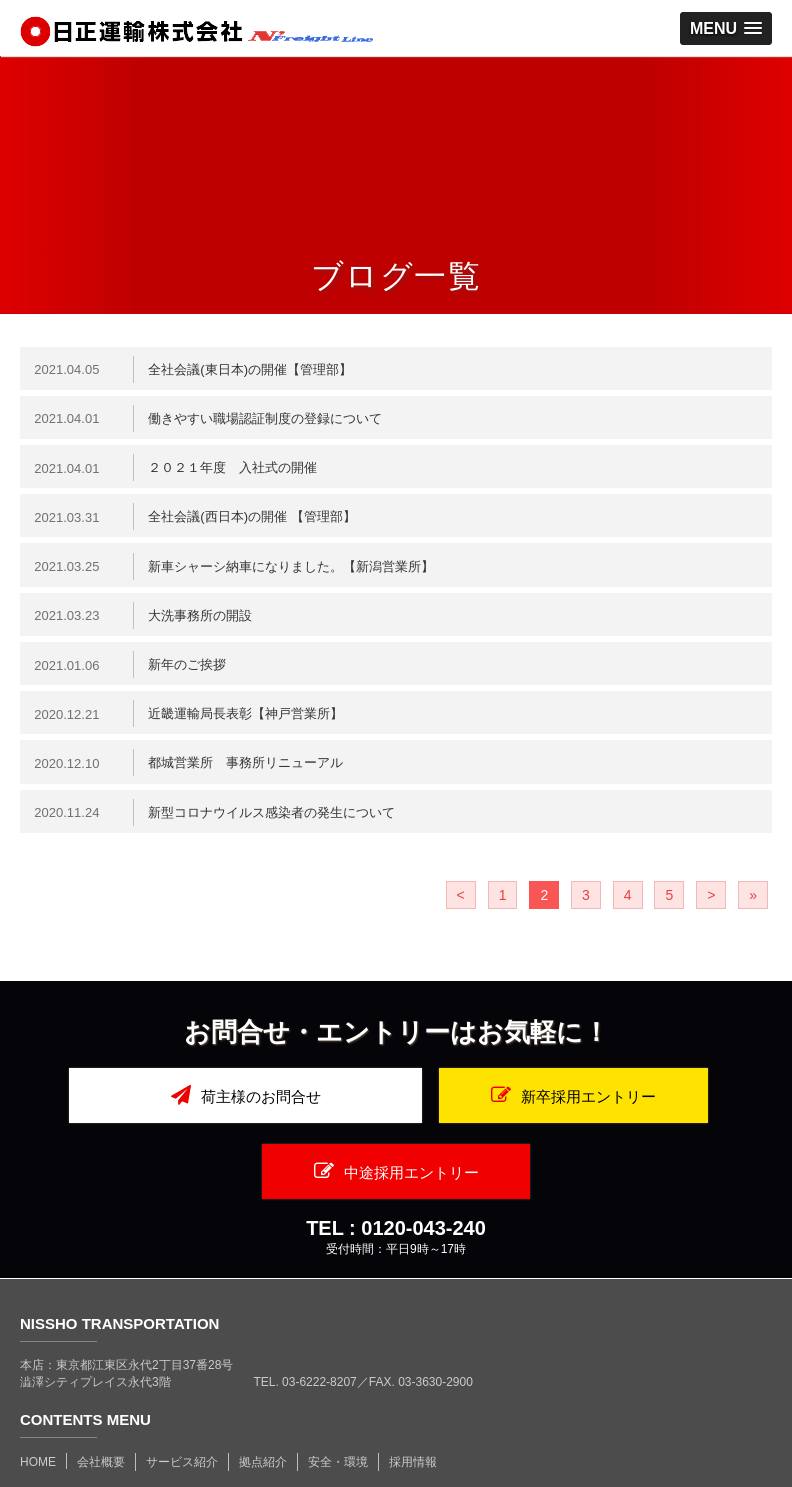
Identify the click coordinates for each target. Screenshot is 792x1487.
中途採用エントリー (651, 1113)
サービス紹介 (182, 1404)
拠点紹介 (263, 1404)
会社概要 (101, 1404)
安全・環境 (338, 1404)
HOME (38, 1404)
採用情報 (413, 1404)
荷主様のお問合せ (140, 1113)
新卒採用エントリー (396, 1113)
